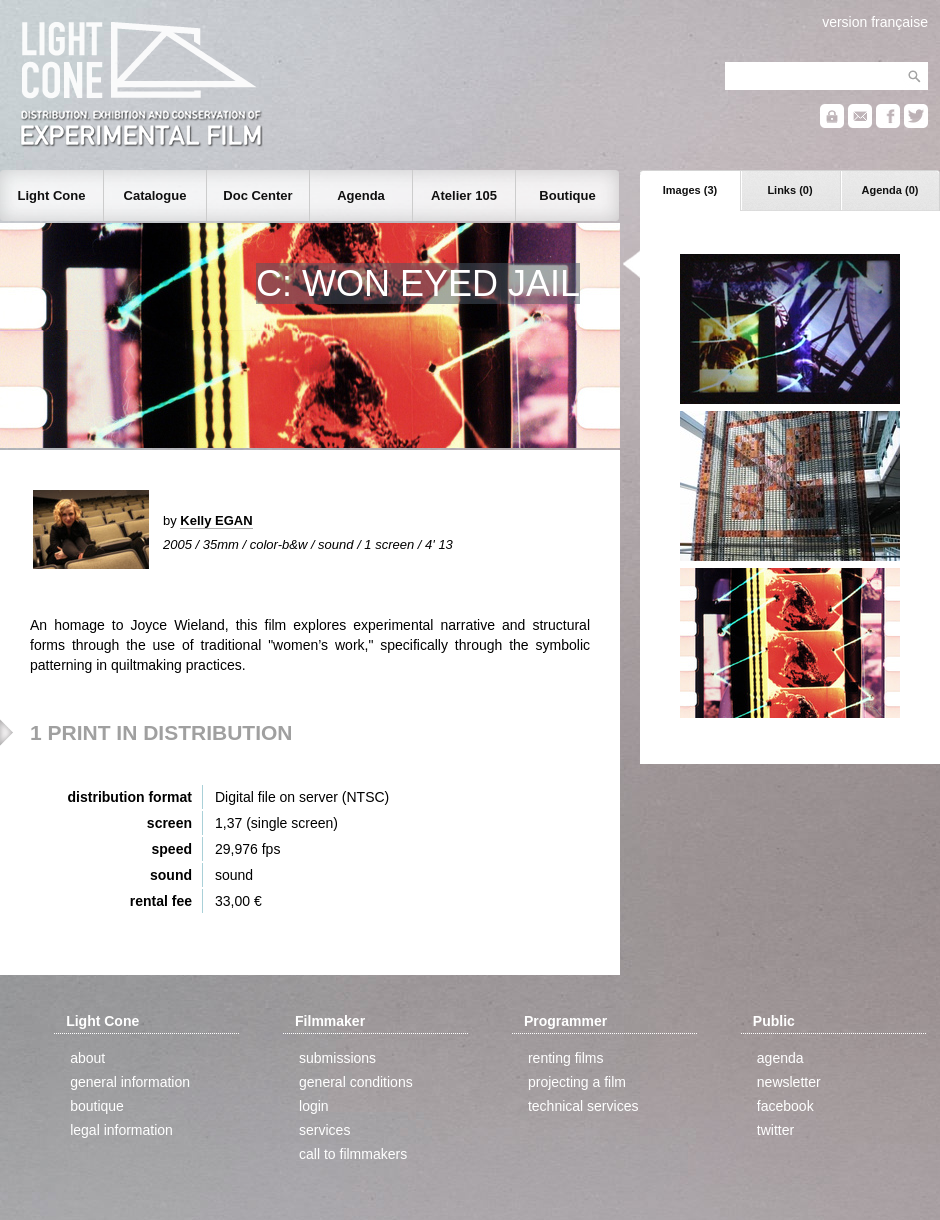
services (324, 1130)
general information (130, 1082)
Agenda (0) (890, 190)
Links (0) (789, 190)
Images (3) (690, 190)
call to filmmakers (353, 1154)
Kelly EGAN (216, 520)
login (314, 1106)
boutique (97, 1106)
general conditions (356, 1082)
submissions (337, 1058)
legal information (121, 1130)
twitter (775, 1130)
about (87, 1058)
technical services (583, 1106)
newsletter (789, 1082)
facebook (785, 1106)
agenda (780, 1058)
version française (875, 22)
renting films (565, 1058)
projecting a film (577, 1082)
